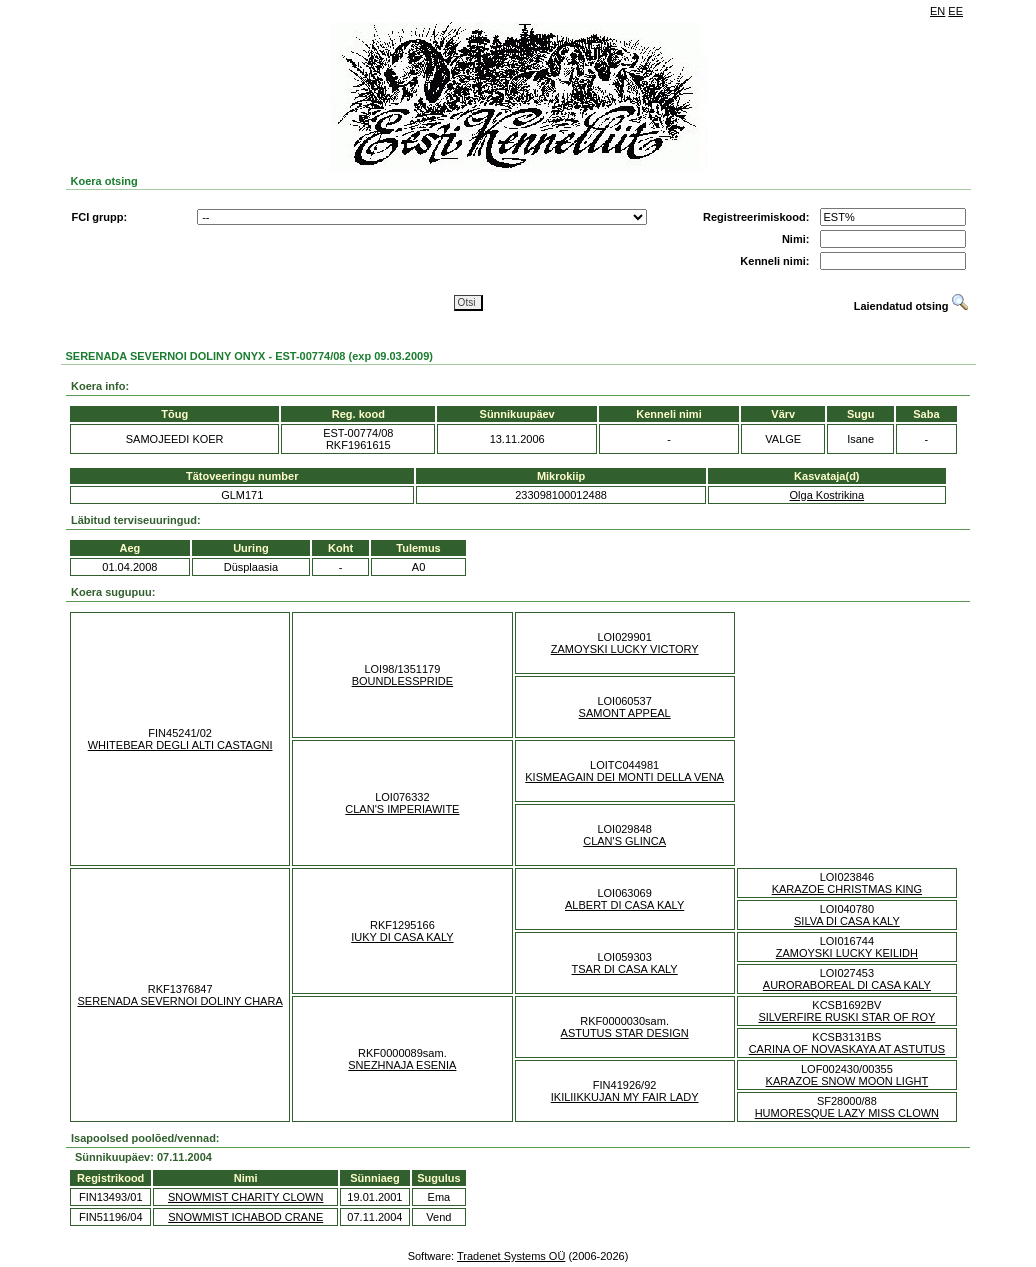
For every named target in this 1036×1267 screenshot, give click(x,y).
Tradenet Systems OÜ (511, 1256)
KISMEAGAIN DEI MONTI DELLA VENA (624, 777)
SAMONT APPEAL (625, 713)
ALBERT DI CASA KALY (624, 905)
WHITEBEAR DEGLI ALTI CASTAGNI (180, 745)
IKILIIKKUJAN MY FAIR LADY (625, 1097)
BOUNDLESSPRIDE (402, 681)
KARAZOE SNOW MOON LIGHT (847, 1081)
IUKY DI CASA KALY (402, 937)
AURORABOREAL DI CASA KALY (847, 985)
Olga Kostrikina (827, 495)
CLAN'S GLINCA (624, 841)
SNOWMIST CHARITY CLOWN (245, 1197)
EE (955, 11)
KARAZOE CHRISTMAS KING (847, 889)
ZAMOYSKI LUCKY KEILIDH (847, 953)
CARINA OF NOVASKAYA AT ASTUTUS (847, 1049)
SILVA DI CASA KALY (847, 921)
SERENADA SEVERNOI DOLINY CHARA (180, 1001)
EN (937, 11)
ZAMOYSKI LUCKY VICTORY (625, 649)
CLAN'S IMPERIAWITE (402, 809)
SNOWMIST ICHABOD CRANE (245, 1217)
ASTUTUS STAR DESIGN (625, 1033)
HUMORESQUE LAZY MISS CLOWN (847, 1113)
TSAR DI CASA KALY (625, 969)
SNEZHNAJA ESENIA (402, 1065)
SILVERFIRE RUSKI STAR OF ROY (846, 1017)
